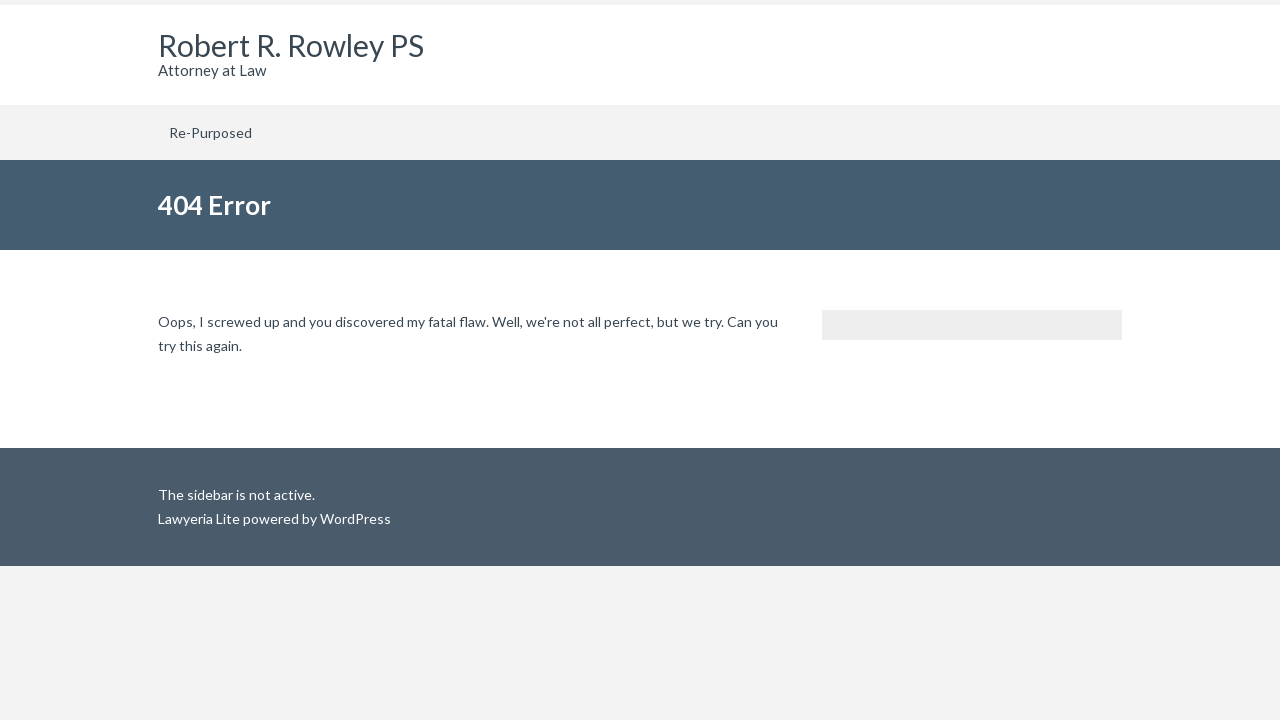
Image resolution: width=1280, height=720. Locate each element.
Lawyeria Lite (200, 518)
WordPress (354, 518)
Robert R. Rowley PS (291, 45)
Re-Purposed (210, 132)
